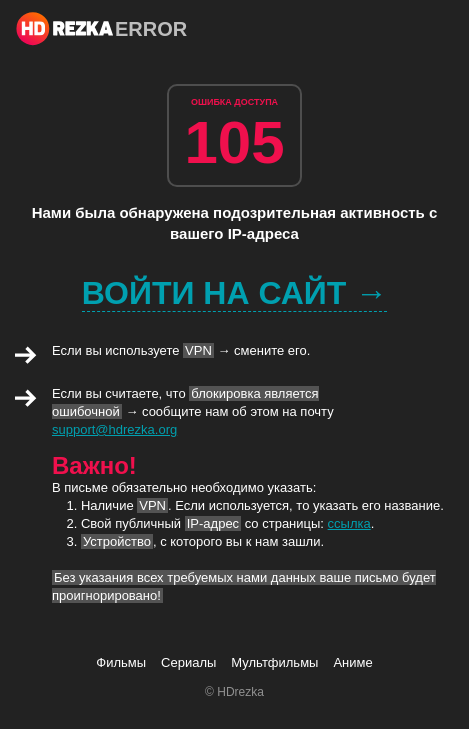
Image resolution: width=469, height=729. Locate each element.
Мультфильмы (274, 662)
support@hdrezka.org (114, 429)
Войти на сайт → (235, 293)
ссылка (349, 523)
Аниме (352, 662)
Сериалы (188, 662)
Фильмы (121, 662)
